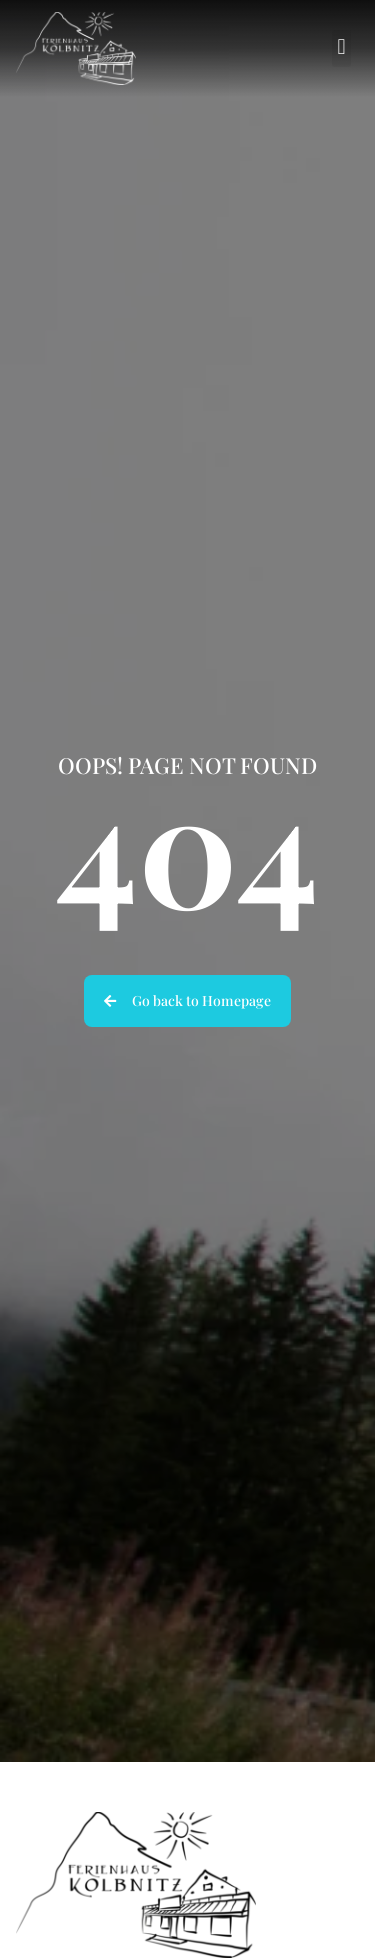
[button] (341, 48)
